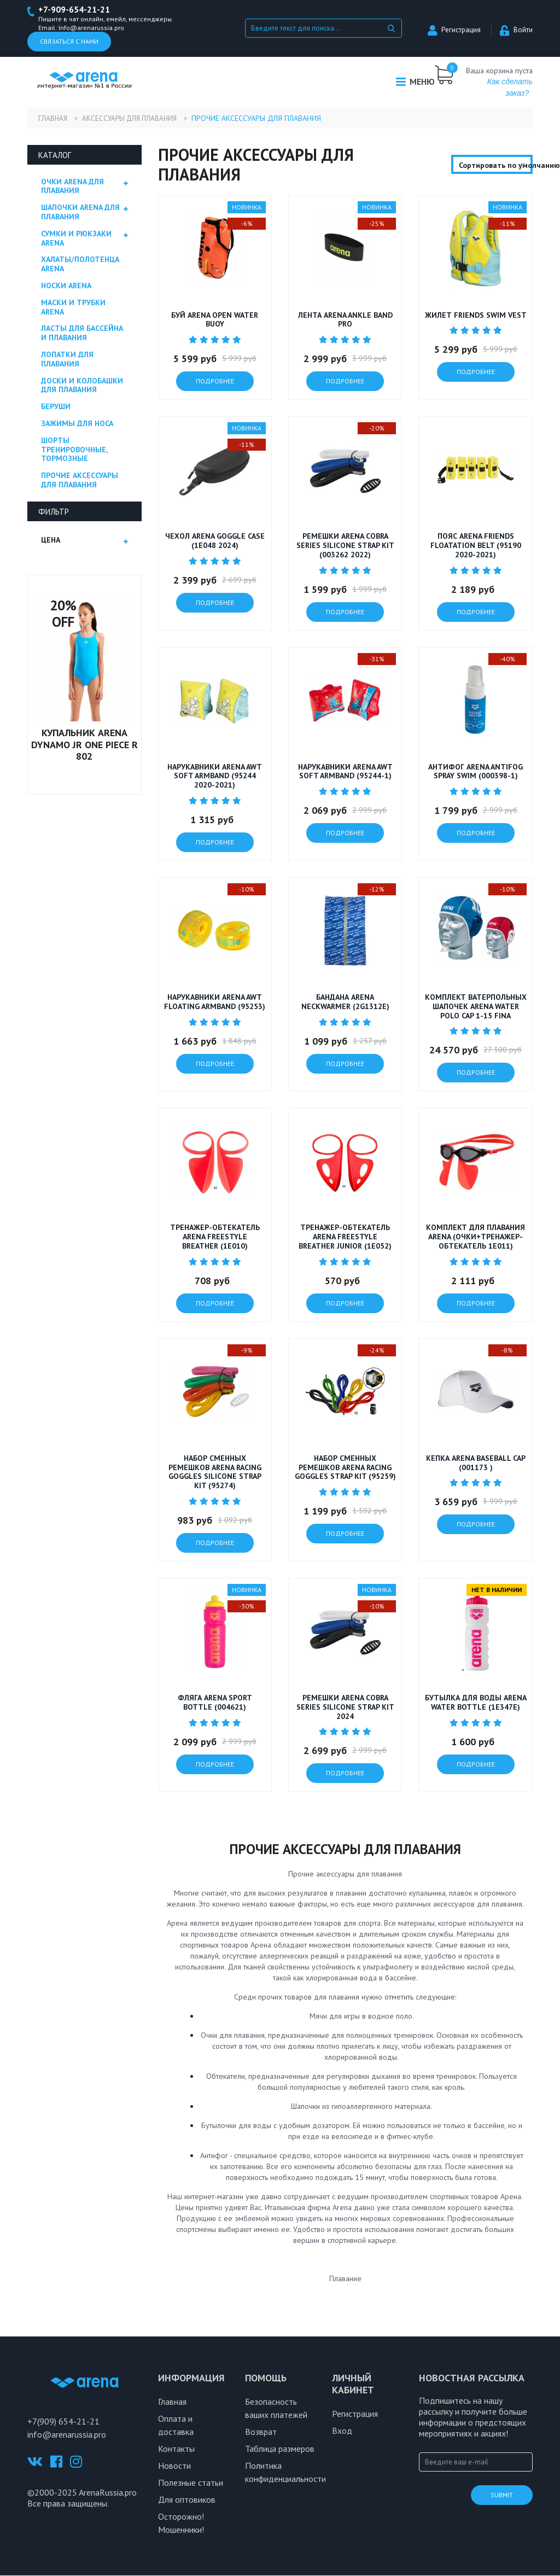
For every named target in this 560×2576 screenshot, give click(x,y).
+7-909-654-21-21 (77, 10)
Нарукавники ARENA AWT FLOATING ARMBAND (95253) (214, 1002)
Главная (53, 119)
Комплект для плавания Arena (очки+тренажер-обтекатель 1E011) (475, 1237)
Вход (342, 2431)
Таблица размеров (279, 2449)
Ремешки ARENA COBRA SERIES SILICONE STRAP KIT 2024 (345, 1707)
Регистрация (454, 30)
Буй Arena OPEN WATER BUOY (214, 320)
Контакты (176, 2449)
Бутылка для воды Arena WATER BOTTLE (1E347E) (476, 1702)
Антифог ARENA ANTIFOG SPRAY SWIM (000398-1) (475, 772)
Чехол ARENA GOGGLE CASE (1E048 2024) (215, 541)
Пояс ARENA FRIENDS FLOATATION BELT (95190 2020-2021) (475, 546)
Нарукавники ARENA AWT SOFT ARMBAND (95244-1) (345, 772)
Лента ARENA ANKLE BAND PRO (345, 320)
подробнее (215, 382)
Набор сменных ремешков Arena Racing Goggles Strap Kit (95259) (345, 1468)
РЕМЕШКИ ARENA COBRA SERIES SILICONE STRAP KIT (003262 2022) (345, 546)
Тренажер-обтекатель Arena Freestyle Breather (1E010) (215, 1237)
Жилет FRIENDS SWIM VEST (476, 315)
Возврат (261, 2432)
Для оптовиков (186, 2500)
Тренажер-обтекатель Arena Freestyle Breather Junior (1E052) (345, 1237)
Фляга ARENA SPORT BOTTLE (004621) (215, 1702)
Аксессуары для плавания (136, 119)
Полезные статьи (190, 2483)
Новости (174, 2466)
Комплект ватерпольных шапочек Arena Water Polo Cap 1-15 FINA (476, 1007)
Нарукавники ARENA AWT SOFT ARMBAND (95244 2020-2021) (214, 776)
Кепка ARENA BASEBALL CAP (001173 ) (476, 1463)
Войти (516, 30)
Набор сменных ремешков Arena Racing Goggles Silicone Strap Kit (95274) (214, 1472)
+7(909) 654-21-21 (63, 2421)
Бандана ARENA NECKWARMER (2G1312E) (345, 1002)
